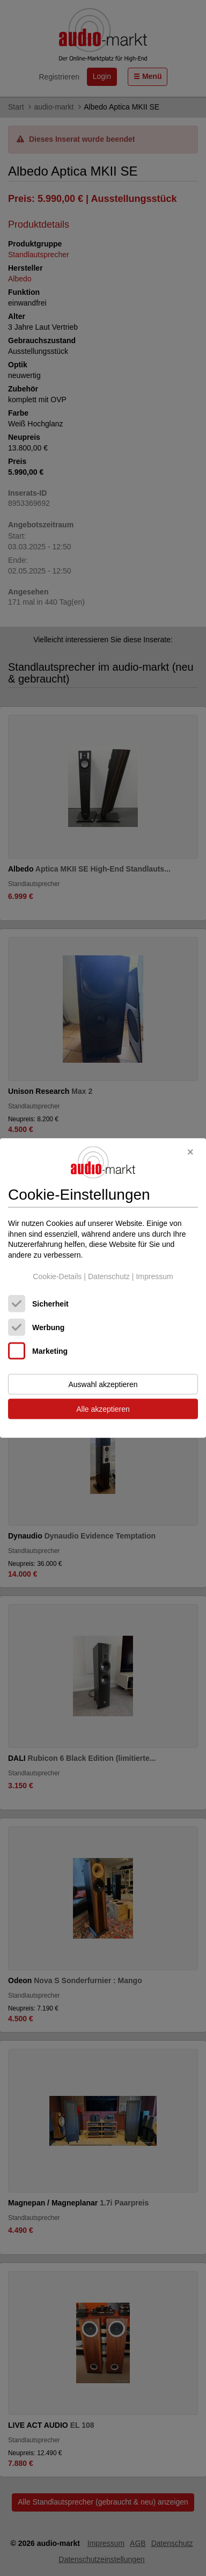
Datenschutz (109, 1276)
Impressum (154, 1276)
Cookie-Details (57, 1276)
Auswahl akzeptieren (102, 1384)
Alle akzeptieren (103, 1409)
